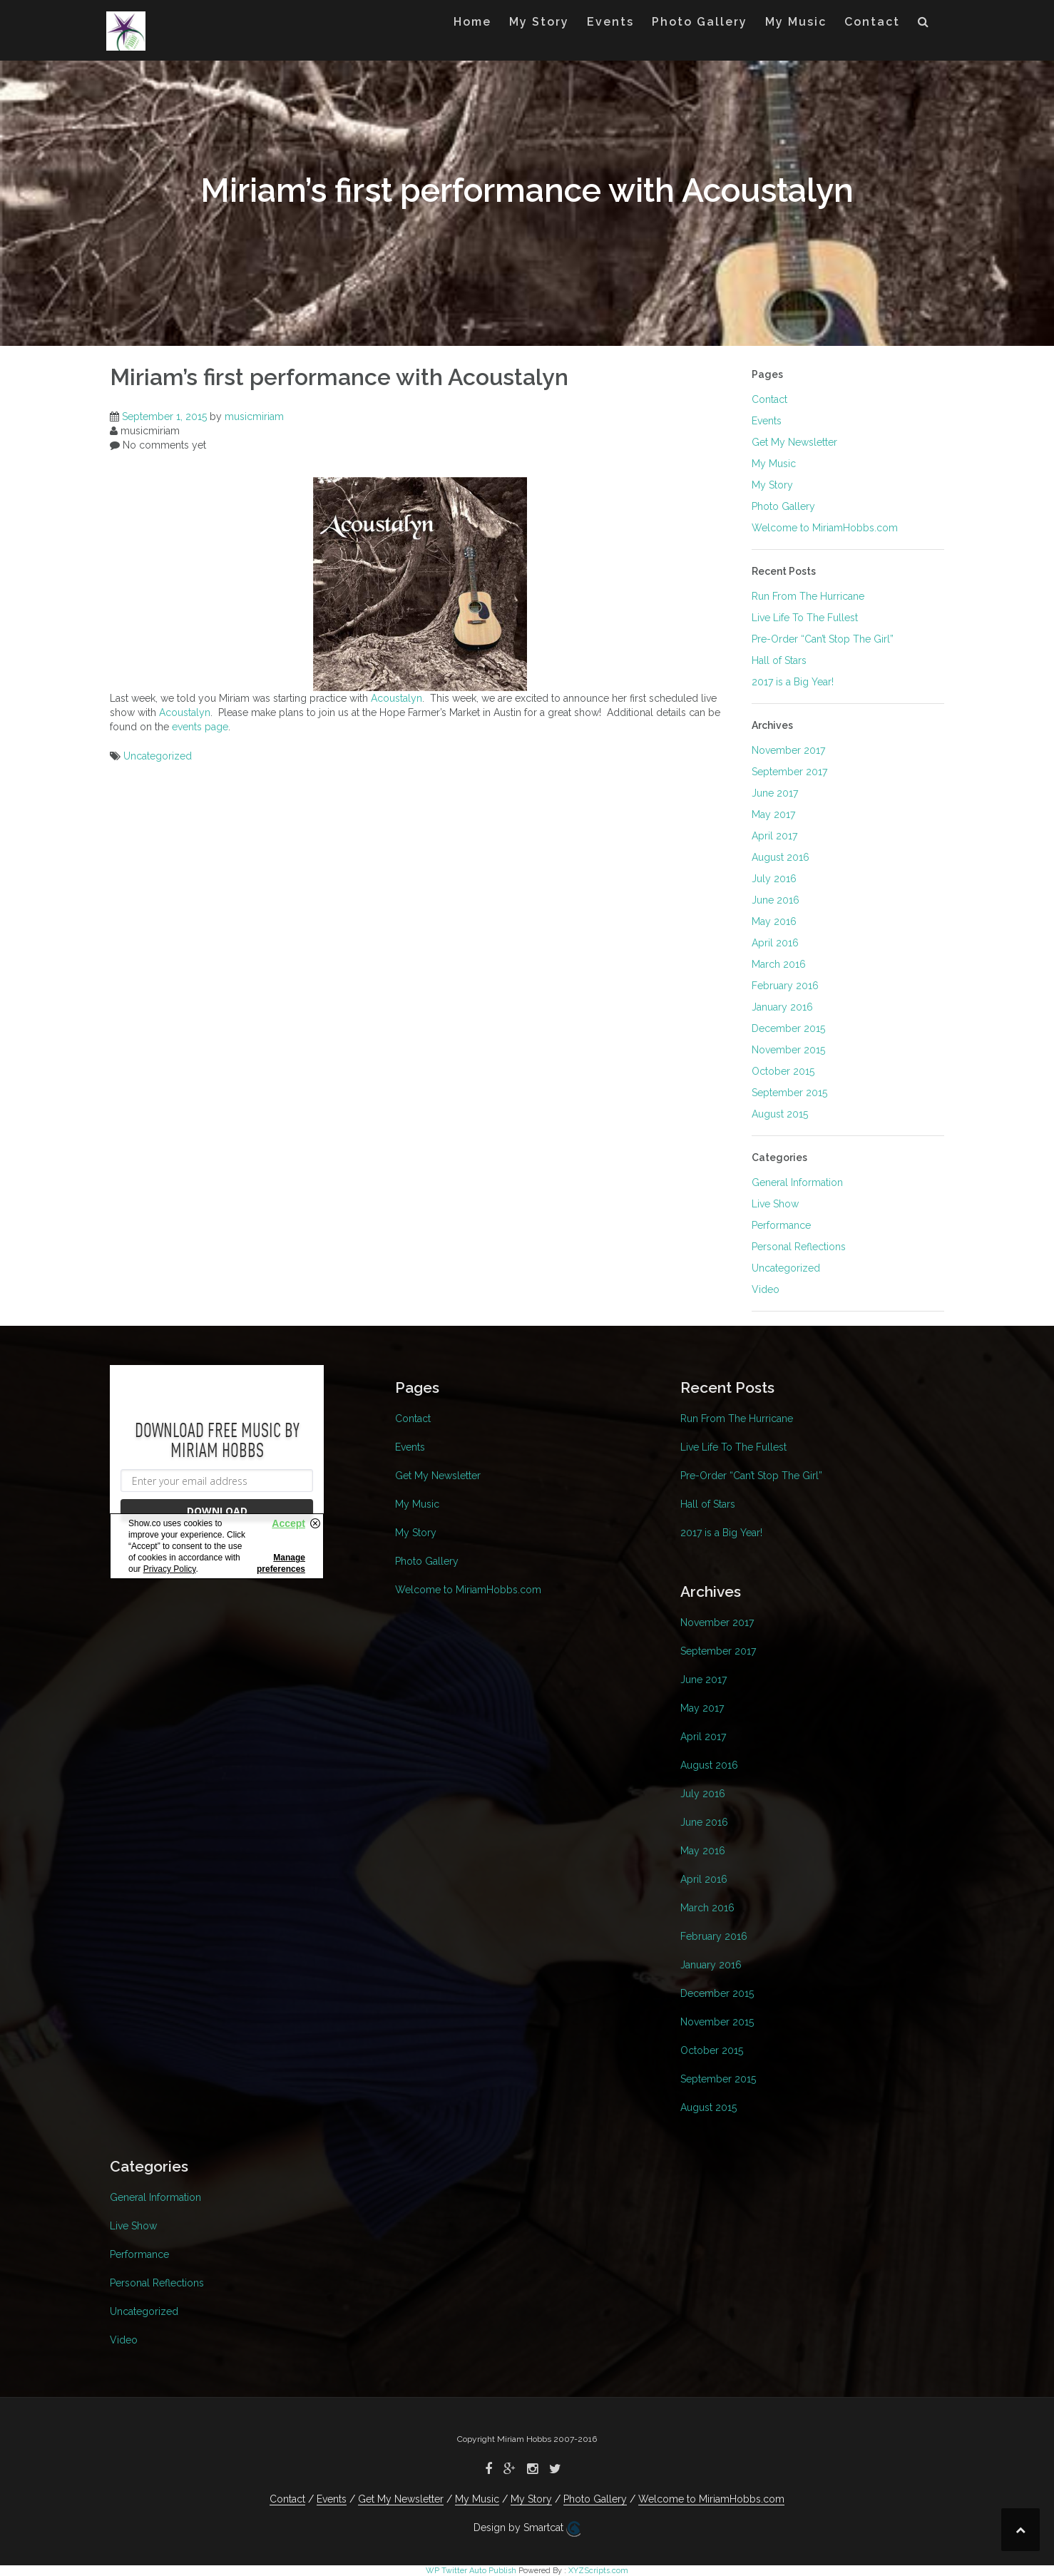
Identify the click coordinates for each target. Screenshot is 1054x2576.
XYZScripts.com (598, 2570)
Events (610, 22)
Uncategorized (157, 756)
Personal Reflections (799, 1246)
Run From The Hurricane (808, 596)
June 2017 (775, 793)
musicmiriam (254, 416)
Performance (781, 1225)
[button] (924, 25)
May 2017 (773, 814)
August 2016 (780, 857)
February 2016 (785, 985)
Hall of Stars (779, 660)
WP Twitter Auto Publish (471, 2570)
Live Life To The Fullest (805, 617)
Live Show (775, 1204)
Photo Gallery (699, 22)
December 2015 (788, 1028)
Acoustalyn (396, 698)
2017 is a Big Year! (793, 682)
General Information (797, 1182)
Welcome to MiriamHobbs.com (825, 527)
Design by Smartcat (527, 2529)
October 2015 (783, 1071)
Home (472, 22)
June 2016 (775, 900)
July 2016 (774, 878)
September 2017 (789, 771)
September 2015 (789, 1092)
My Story (539, 22)
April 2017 (774, 836)
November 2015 (788, 1050)
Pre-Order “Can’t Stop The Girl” (823, 639)
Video (765, 1289)
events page (200, 726)
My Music (796, 22)
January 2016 (782, 1007)
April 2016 (775, 943)
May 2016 (774, 921)
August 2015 (780, 1114)
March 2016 (779, 964)
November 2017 (788, 750)
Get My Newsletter (794, 442)
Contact (872, 22)
